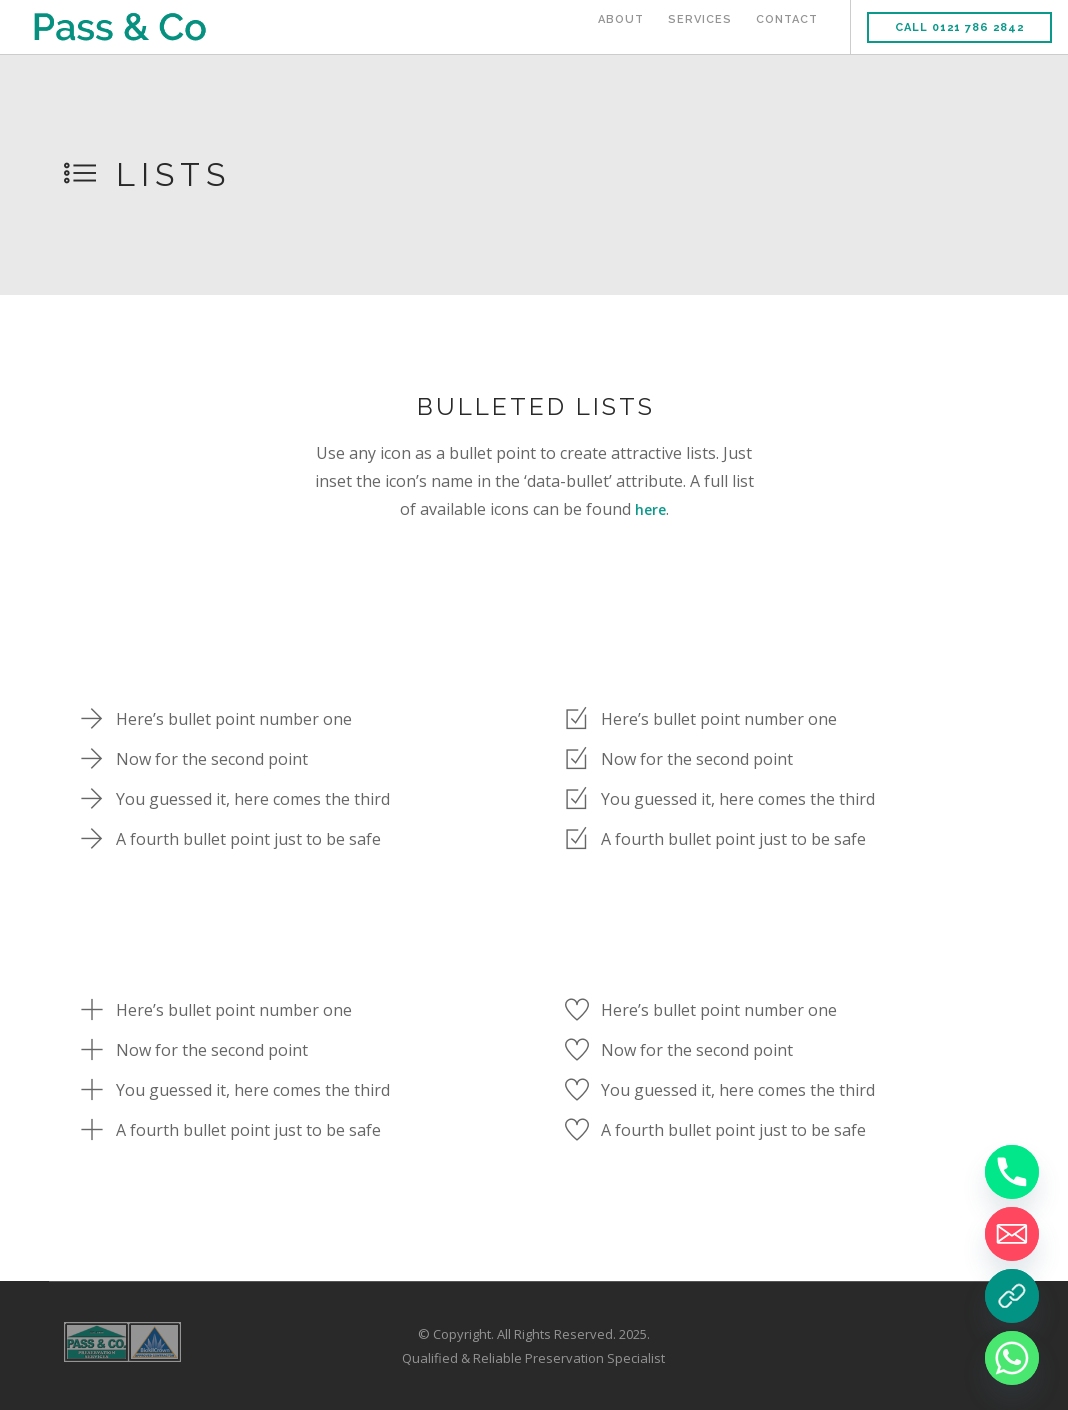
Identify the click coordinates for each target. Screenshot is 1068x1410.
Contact (787, 27)
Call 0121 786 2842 (959, 27)
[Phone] (1012, 1172)
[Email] (1012, 1234)
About (621, 27)
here (650, 509)
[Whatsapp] (1012, 1358)
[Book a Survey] (1012, 1296)
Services (700, 27)
